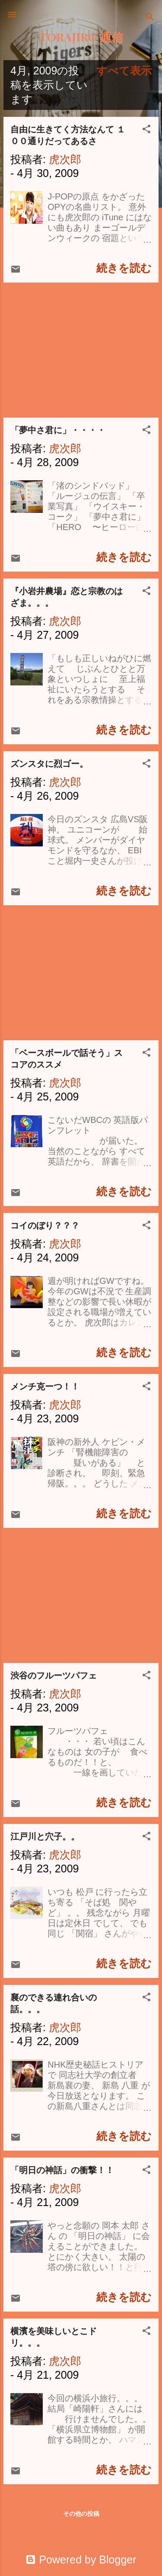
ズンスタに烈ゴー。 (49, 764)
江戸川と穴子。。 (44, 1836)
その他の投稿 (81, 2513)
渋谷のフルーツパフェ (53, 1675)
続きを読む (124, 268)
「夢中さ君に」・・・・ (57, 430)
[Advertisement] (81, 350)
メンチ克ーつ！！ (44, 1386)
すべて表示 (124, 70)
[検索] (150, 17)
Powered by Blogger (80, 2559)
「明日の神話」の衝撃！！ (62, 2170)
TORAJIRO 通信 (81, 37)
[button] (146, 129)
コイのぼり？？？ (44, 1225)
